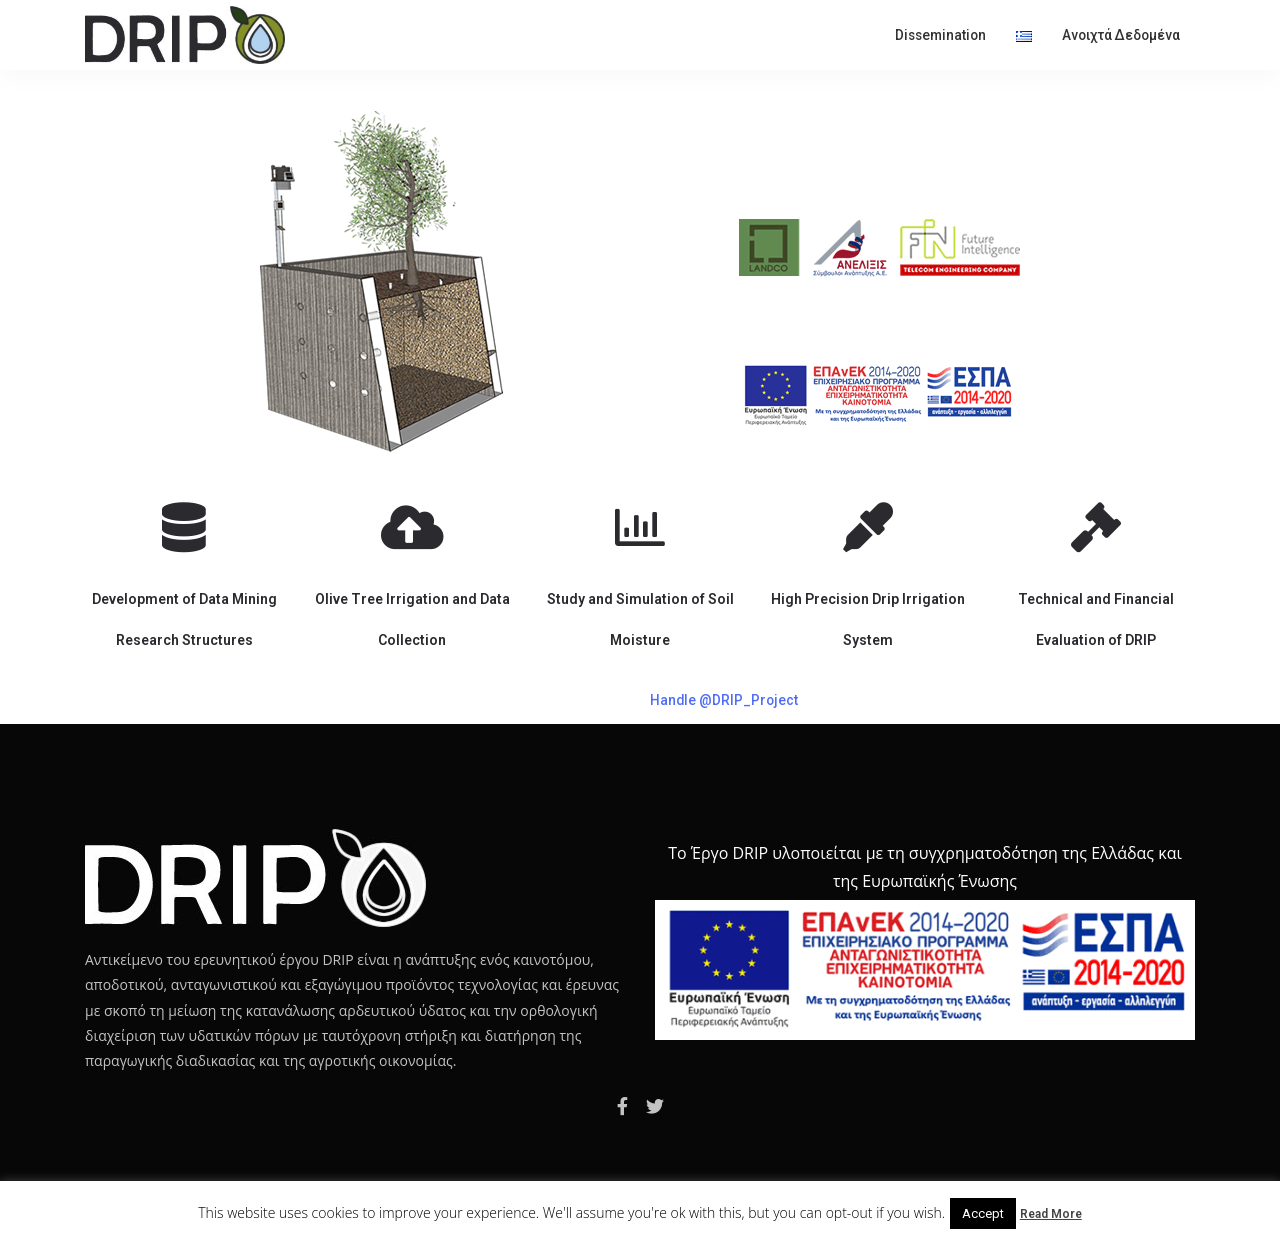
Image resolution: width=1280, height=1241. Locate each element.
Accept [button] (983, 1213)
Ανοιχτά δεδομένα (1121, 35)
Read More (1051, 1214)
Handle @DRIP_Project (724, 700)
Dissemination (940, 35)
